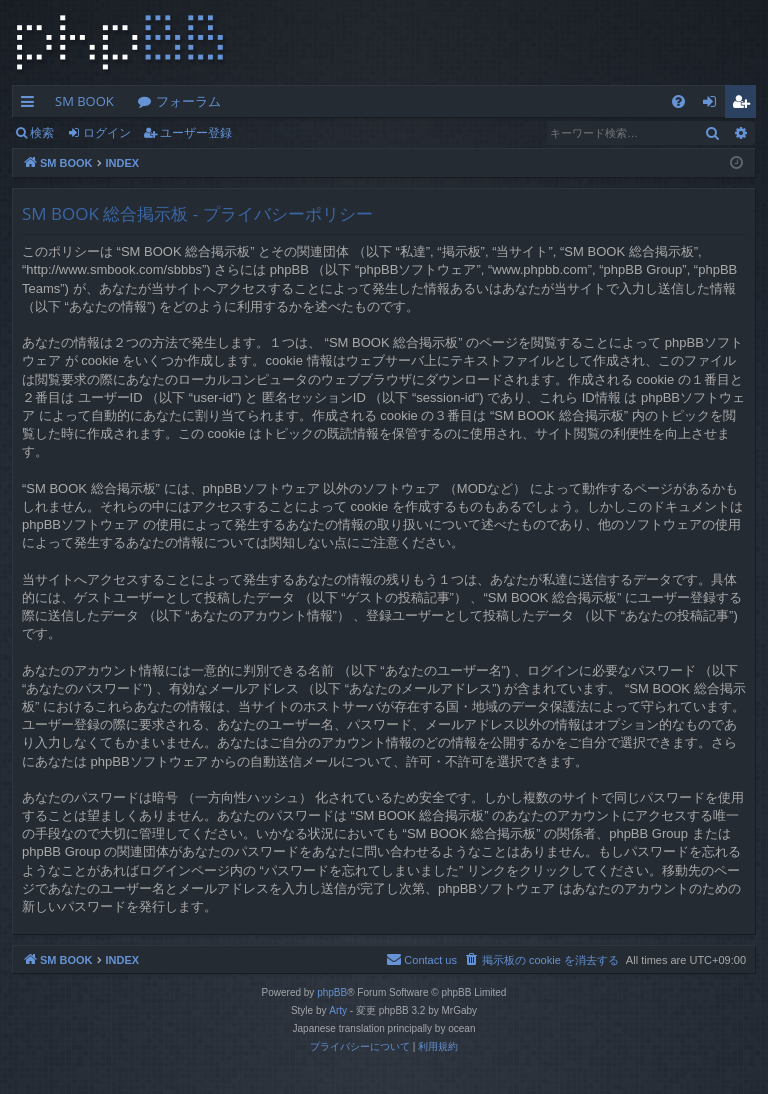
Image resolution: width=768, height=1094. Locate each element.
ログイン (107, 132)
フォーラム (188, 101)
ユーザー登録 (196, 132)
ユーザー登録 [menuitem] (745, 105)
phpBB (332, 992)
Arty (338, 1010)
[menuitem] (678, 101)
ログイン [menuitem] (714, 105)
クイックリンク (31, 105)
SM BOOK (84, 101)
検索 (42, 132)
